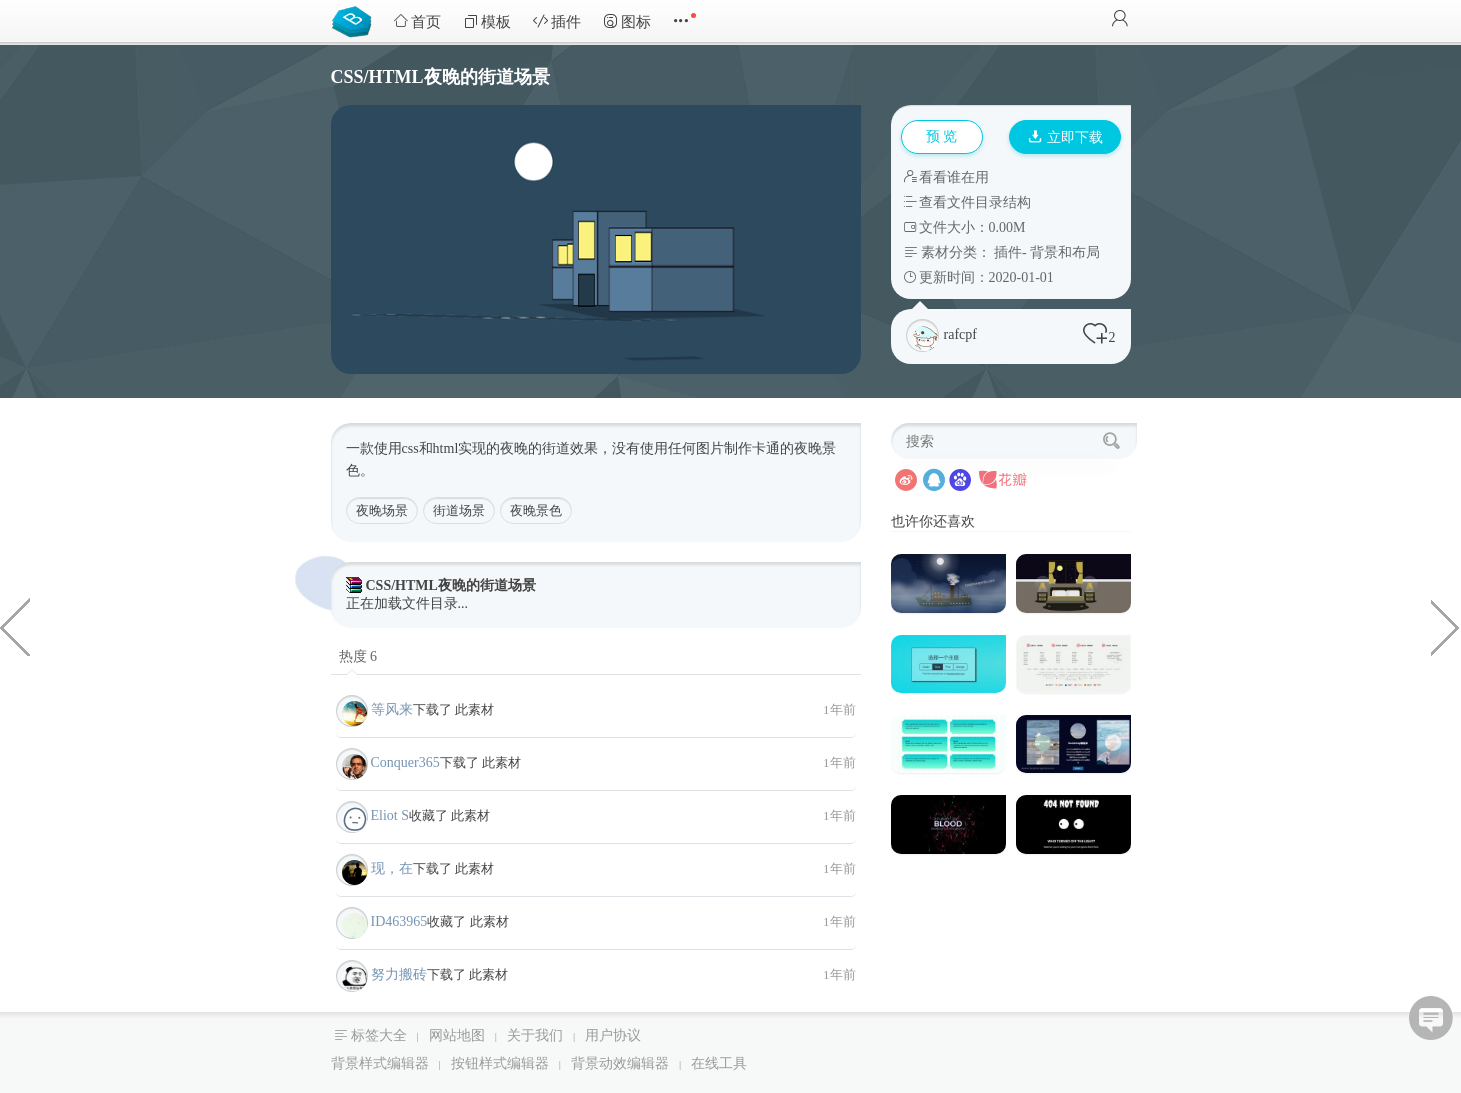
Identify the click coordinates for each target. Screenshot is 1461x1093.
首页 (417, 21)
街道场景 (459, 510)
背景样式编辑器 (380, 1063)
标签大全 (379, 1035)
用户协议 (613, 1035)
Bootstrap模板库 (356, 20)
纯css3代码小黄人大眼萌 (1446, 626)
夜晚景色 (536, 510)
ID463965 (399, 921)
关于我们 (535, 1035)
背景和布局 (1065, 252)
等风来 (392, 709)
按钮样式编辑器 (500, 1063)
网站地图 (457, 1035)
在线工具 (719, 1063)
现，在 (392, 868)
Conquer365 (405, 762)
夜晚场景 (382, 510)
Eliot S (390, 815)
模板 (487, 21)
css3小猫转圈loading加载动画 (15, 626)
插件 (557, 21)
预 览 (942, 136)
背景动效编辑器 (620, 1063)
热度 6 (358, 656)
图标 (627, 21)
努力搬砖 (399, 974)
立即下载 (1066, 137)
